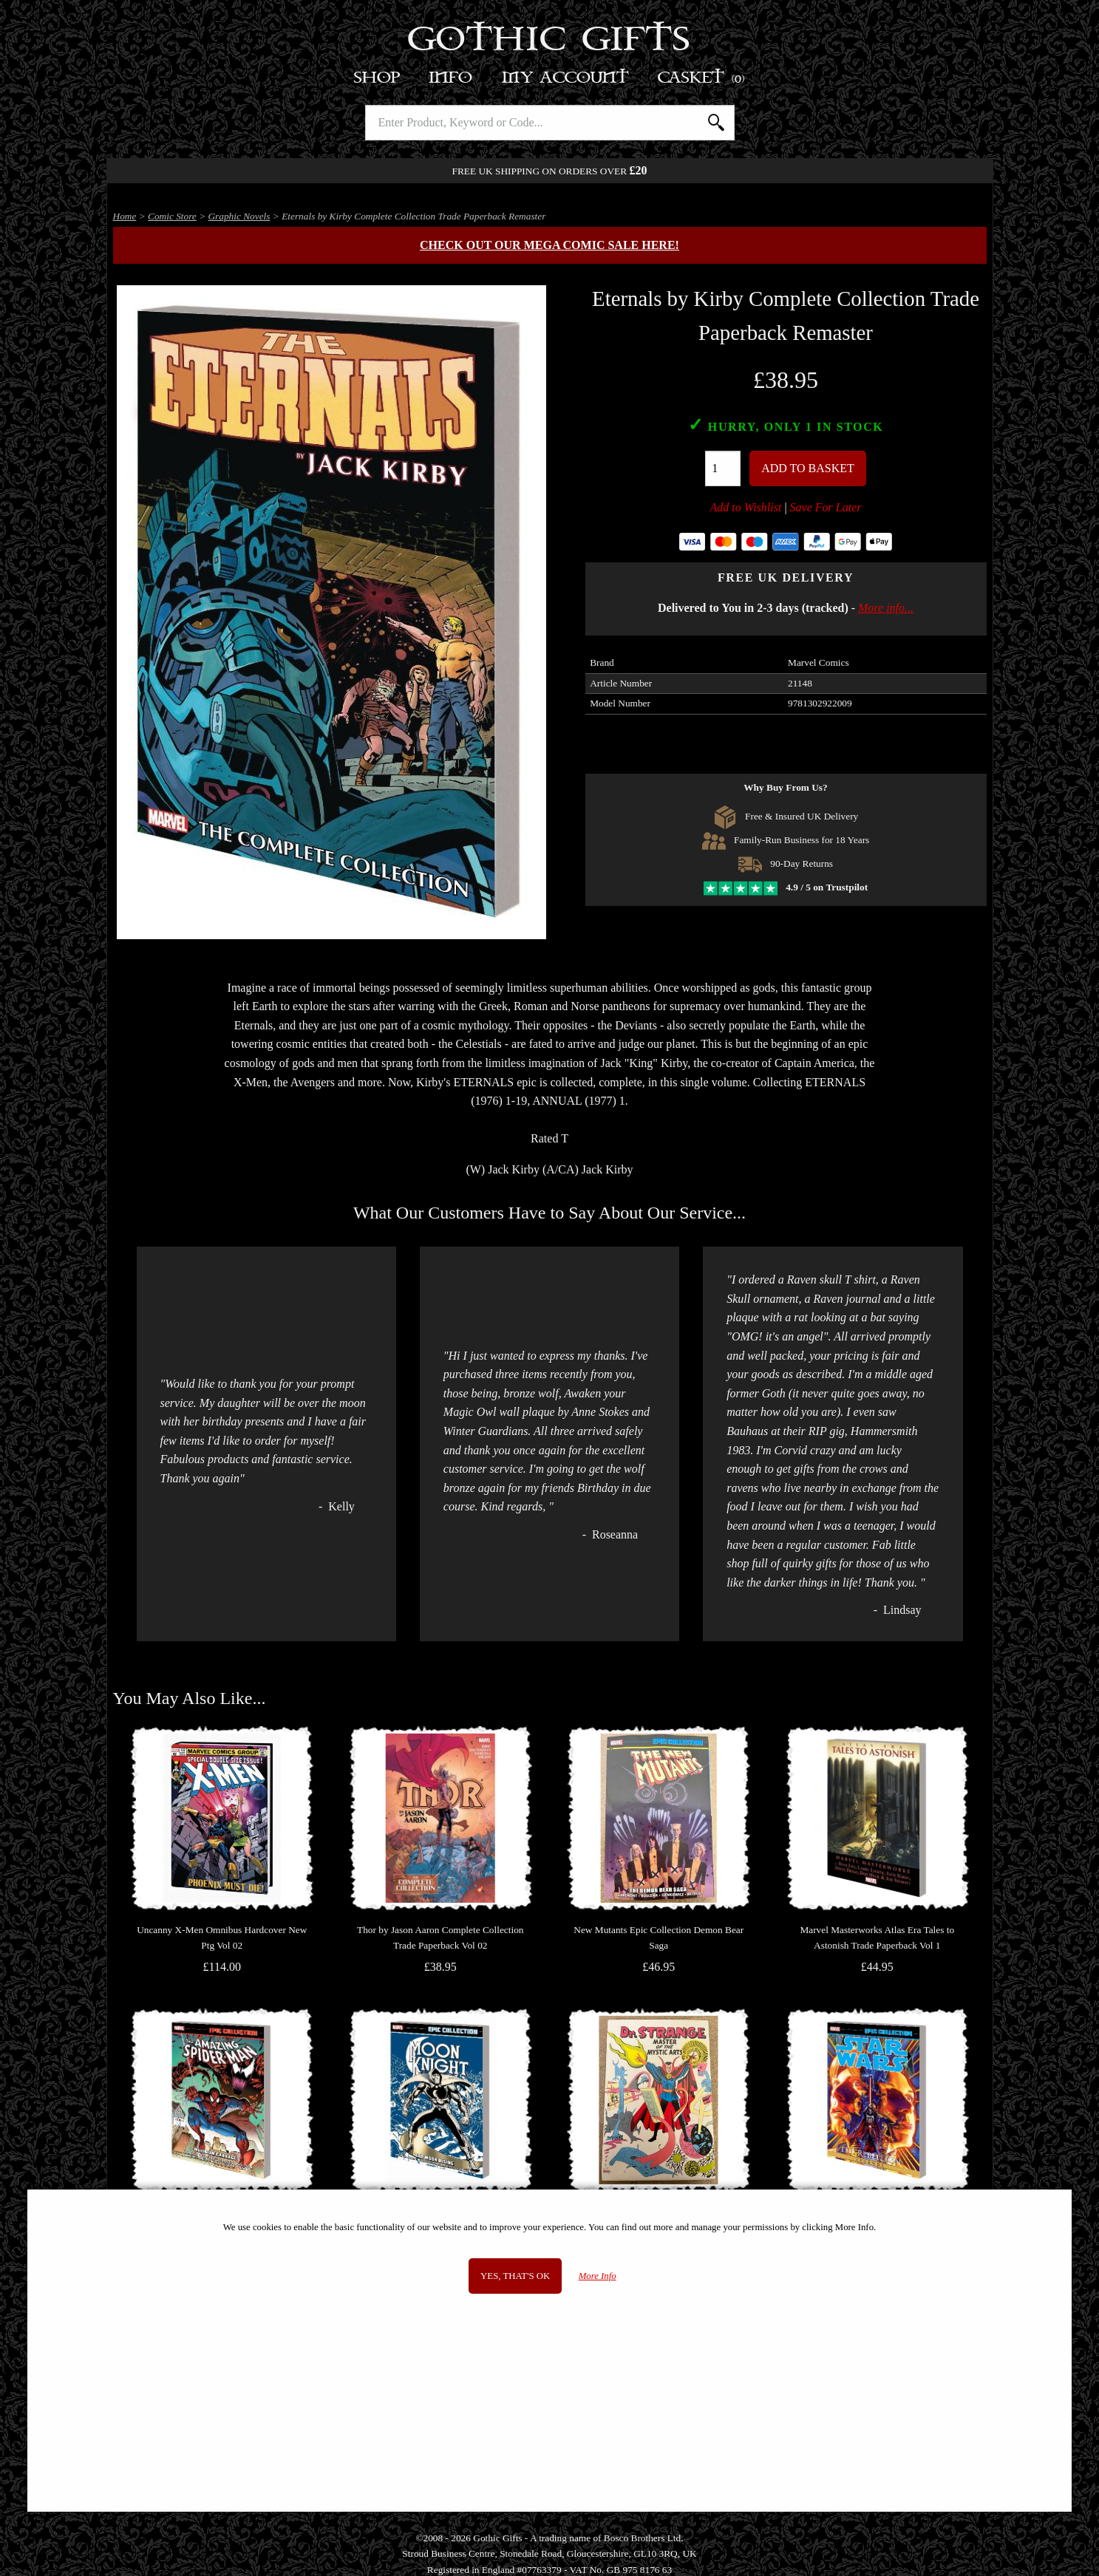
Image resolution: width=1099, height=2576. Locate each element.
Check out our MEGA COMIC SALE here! (549, 245)
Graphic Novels (239, 216)
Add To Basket (807, 468)
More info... (885, 608)
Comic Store (172, 216)
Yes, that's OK (515, 2276)
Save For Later (826, 507)
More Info (597, 2276)
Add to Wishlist (746, 507)
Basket (702, 78)
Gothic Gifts (549, 41)
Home (125, 216)
